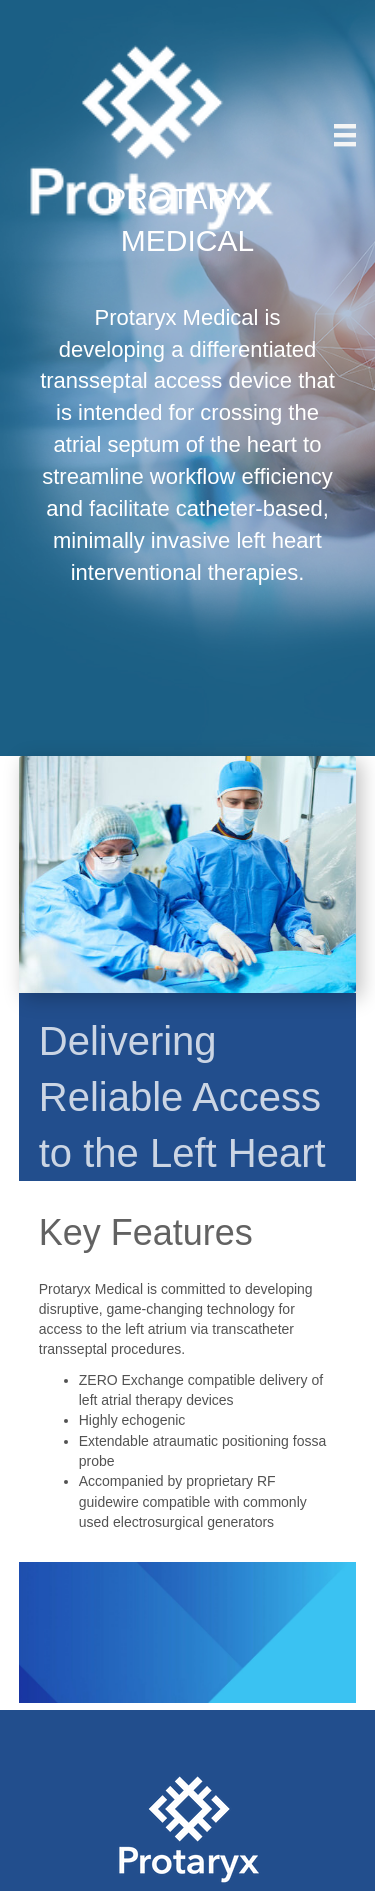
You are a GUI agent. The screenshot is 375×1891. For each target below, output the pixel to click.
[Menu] (345, 135)
